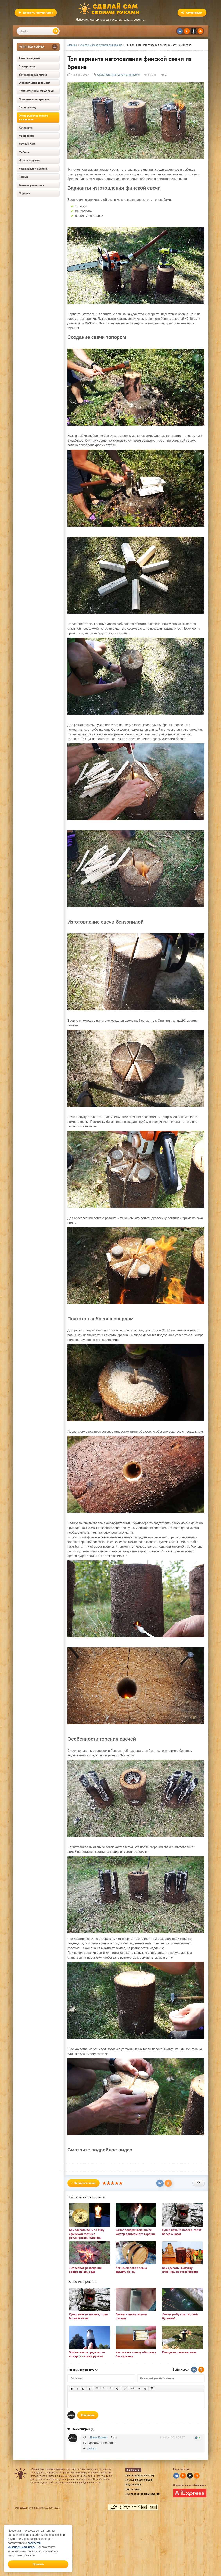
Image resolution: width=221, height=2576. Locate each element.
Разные (23, 177)
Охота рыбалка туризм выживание (33, 117)
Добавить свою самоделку (139, 2475)
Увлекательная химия (33, 74)
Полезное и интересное (34, 99)
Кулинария (26, 127)
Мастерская (26, 136)
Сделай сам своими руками (110, 9)
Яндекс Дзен (133, 2469)
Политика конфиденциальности (142, 2493)
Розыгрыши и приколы (33, 168)
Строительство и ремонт (34, 83)
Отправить (87, 2415)
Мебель (24, 152)
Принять (38, 2564)
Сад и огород (27, 107)
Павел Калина (98, 2437)
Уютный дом (27, 144)
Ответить (92, 2448)
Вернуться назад (83, 2183)
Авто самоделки (29, 58)
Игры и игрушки (29, 160)
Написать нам (132, 2489)
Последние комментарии (139, 2479)
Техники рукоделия (31, 185)
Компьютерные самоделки (36, 91)
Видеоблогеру (133, 2484)
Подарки (24, 193)
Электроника (27, 66)
